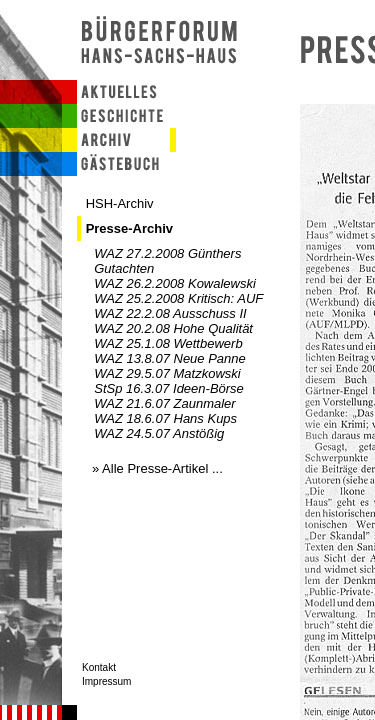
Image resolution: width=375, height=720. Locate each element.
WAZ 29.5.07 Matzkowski (167, 373)
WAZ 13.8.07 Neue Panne (170, 358)
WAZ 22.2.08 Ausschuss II (170, 313)
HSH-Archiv (120, 203)
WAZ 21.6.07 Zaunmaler (164, 403)
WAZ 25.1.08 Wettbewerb (168, 343)
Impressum (106, 681)
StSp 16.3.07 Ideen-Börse (169, 388)
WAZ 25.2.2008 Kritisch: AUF (178, 298)
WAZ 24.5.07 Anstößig (159, 433)
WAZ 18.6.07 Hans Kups (165, 418)
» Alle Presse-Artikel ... (157, 468)
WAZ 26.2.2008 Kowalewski (175, 283)
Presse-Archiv (129, 228)
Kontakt (99, 667)
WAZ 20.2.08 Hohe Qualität (173, 328)
